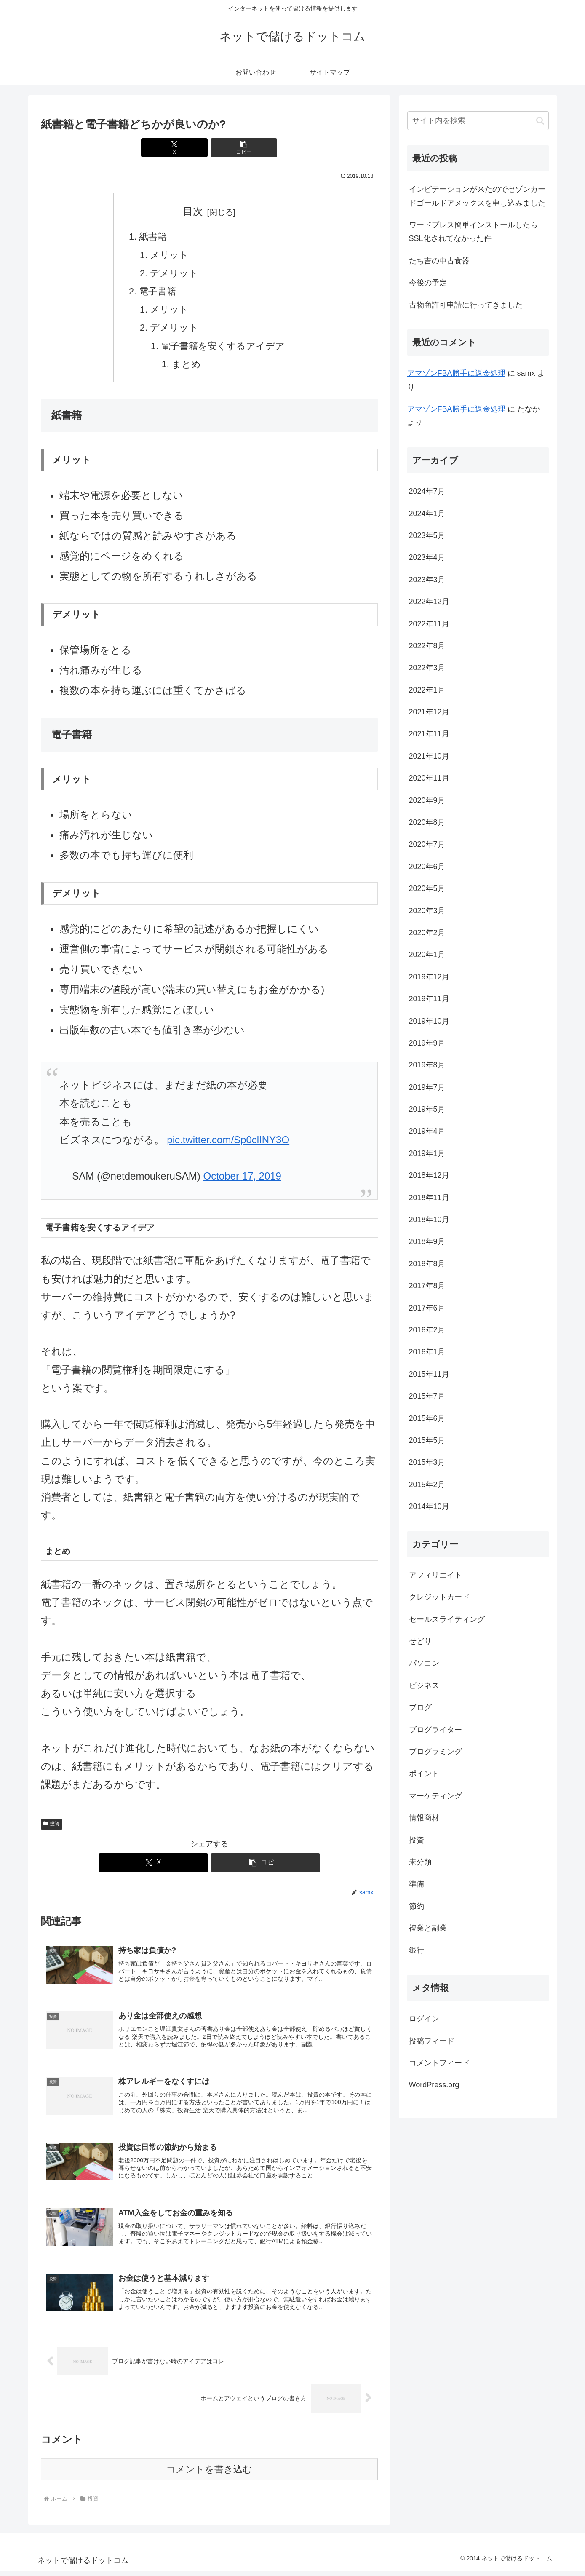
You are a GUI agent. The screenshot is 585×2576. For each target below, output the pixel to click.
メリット (169, 255)
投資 (51, 1824)
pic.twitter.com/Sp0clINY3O (228, 1139)
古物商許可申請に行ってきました (466, 305)
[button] (237, 147)
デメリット (174, 273)
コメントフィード (439, 2063)
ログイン (424, 2018)
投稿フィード (431, 2041)
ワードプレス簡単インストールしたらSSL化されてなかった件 (473, 232)
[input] (478, 120)
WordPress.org (434, 2085)
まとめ (186, 364)
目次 (193, 211)
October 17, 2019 (242, 1176)
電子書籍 (157, 291)
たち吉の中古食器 (439, 261)
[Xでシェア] (181, 147)
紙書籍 (153, 236)
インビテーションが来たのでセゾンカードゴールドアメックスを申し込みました (477, 196)
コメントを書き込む (209, 2474)
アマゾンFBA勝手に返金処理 (456, 373)
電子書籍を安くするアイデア (223, 346)
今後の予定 (428, 282)
